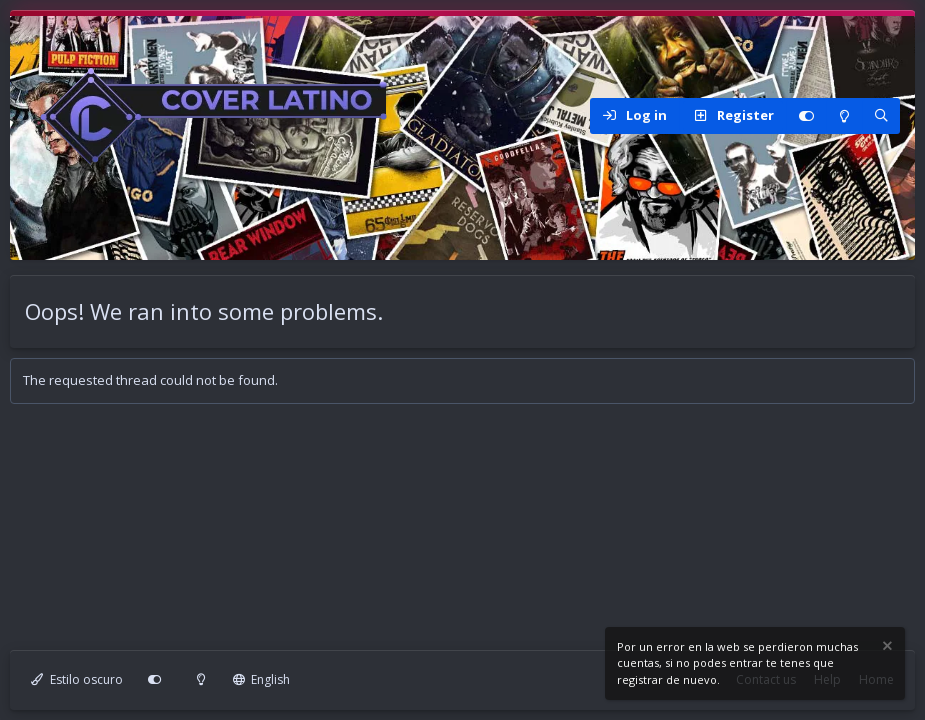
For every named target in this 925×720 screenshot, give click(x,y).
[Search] (881, 116)
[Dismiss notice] (886, 648)
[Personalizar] (806, 116)
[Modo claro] (844, 116)
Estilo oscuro (77, 679)
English (262, 679)
